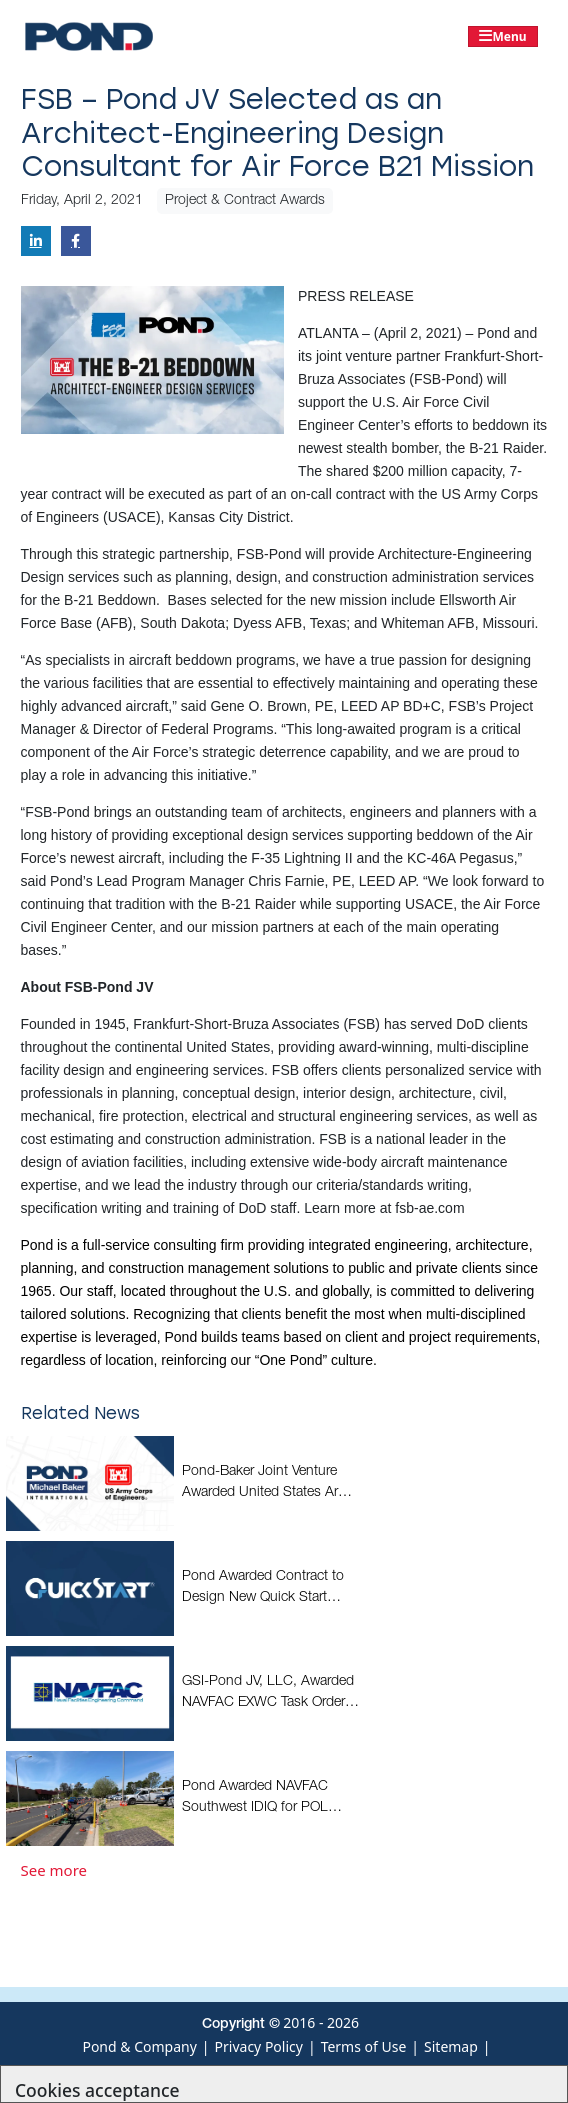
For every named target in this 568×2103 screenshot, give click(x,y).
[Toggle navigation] (503, 36)
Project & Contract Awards (245, 201)
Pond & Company (139, 2046)
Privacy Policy (259, 2046)
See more (54, 1870)
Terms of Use (364, 2046)
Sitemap (451, 2046)
